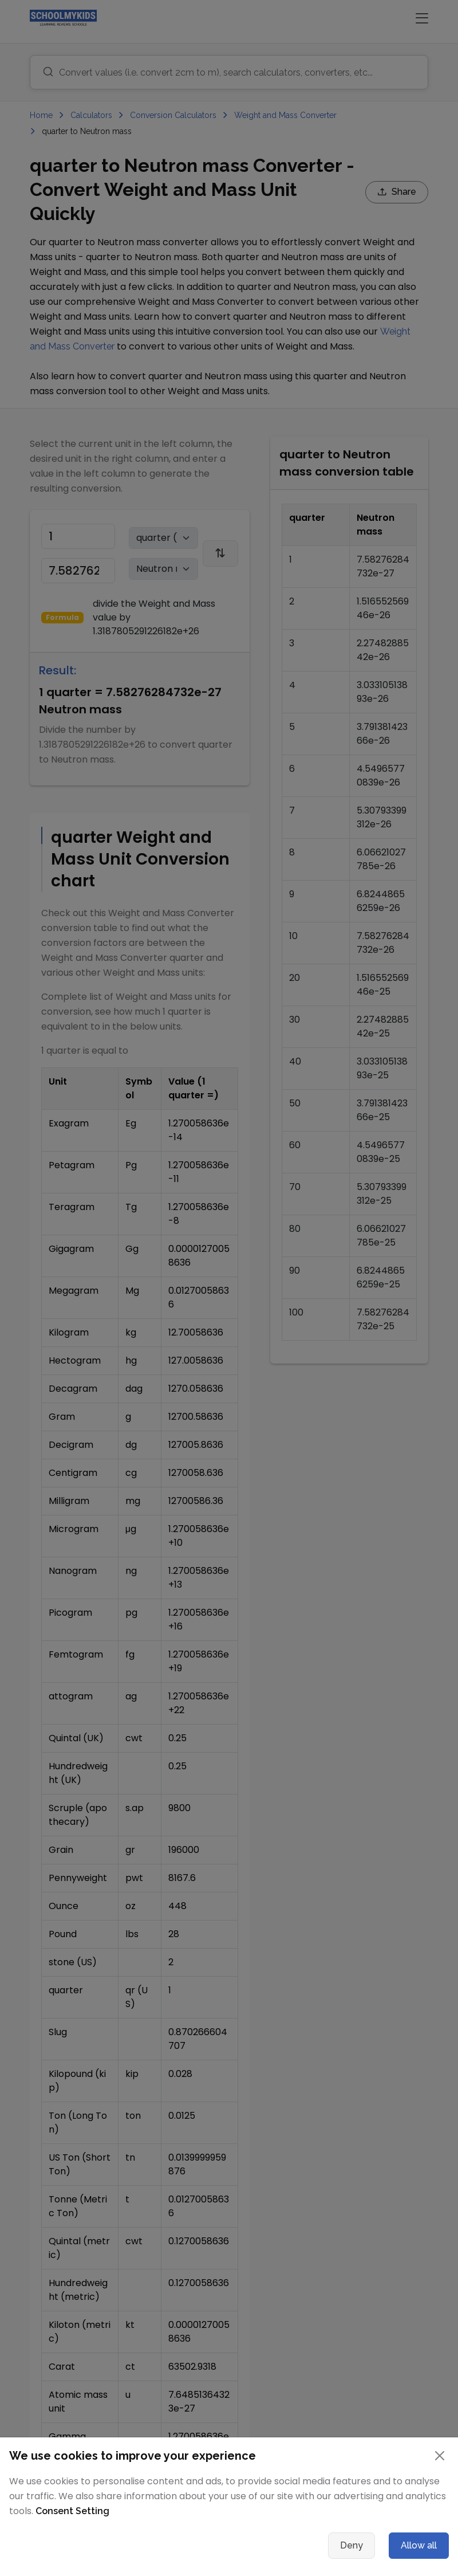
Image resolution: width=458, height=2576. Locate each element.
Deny (351, 2545)
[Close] (440, 2456)
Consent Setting (72, 2511)
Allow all (419, 2545)
